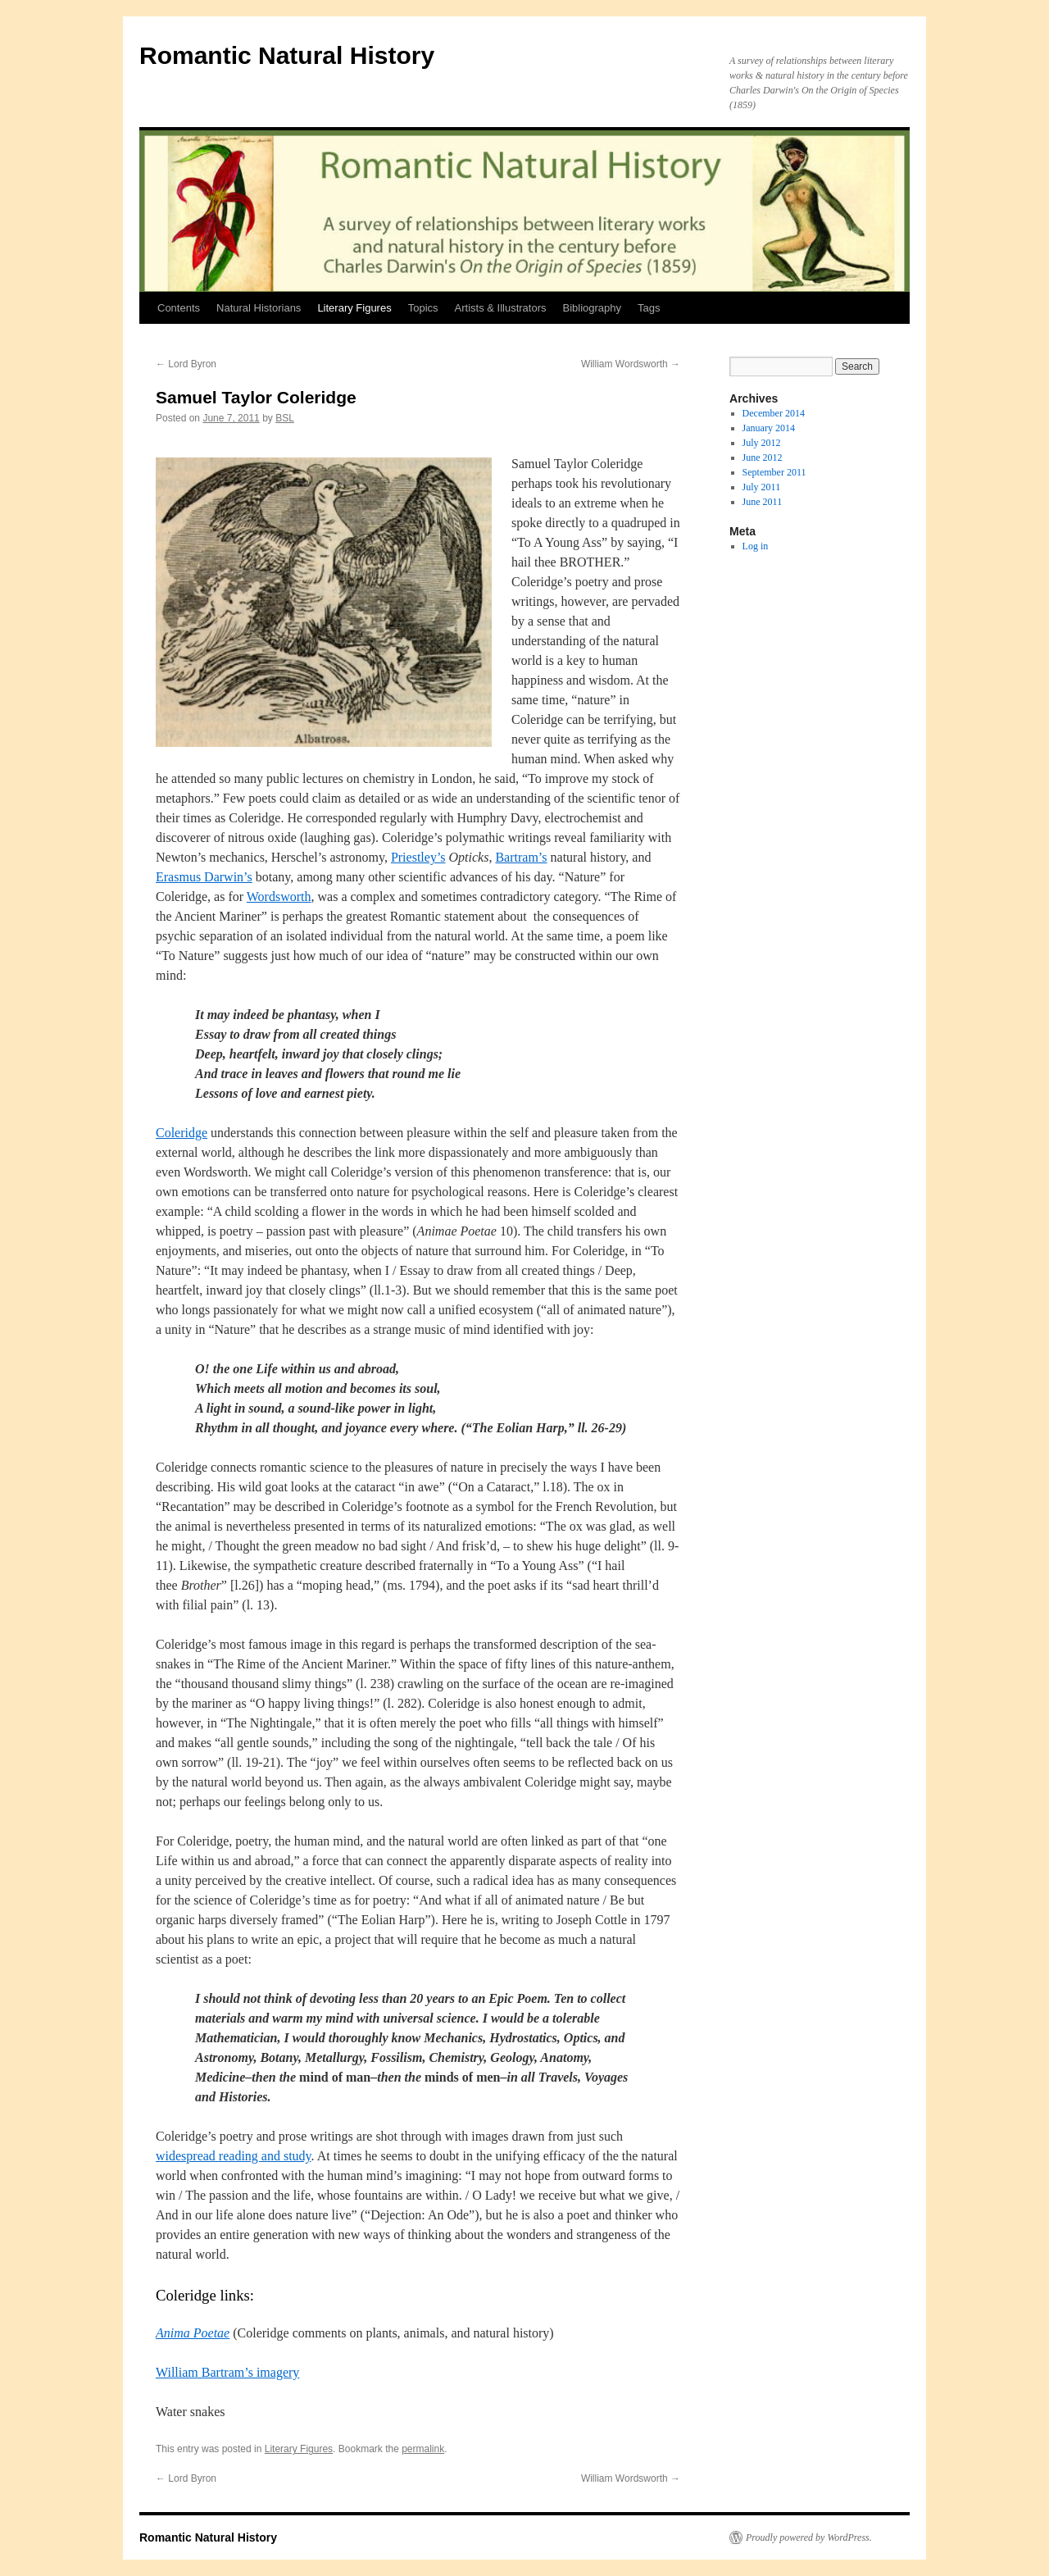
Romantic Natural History (286, 55)
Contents (178, 308)
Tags (649, 308)
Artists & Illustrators (501, 308)
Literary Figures (354, 308)
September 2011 (774, 472)
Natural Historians (258, 308)
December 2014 (773, 413)
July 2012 (761, 442)
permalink (423, 2449)
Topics (423, 308)
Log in (755, 546)
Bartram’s (521, 857)
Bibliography (592, 308)
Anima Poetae (192, 2333)
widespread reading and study (233, 2156)
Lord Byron (186, 364)
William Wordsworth (630, 364)
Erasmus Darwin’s (204, 877)
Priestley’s (418, 857)
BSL (284, 418)
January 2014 (768, 428)
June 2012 (762, 457)
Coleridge (181, 1133)
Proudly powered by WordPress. (809, 2537)
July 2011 (761, 487)
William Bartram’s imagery (227, 2372)
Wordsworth (279, 896)
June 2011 (762, 501)
